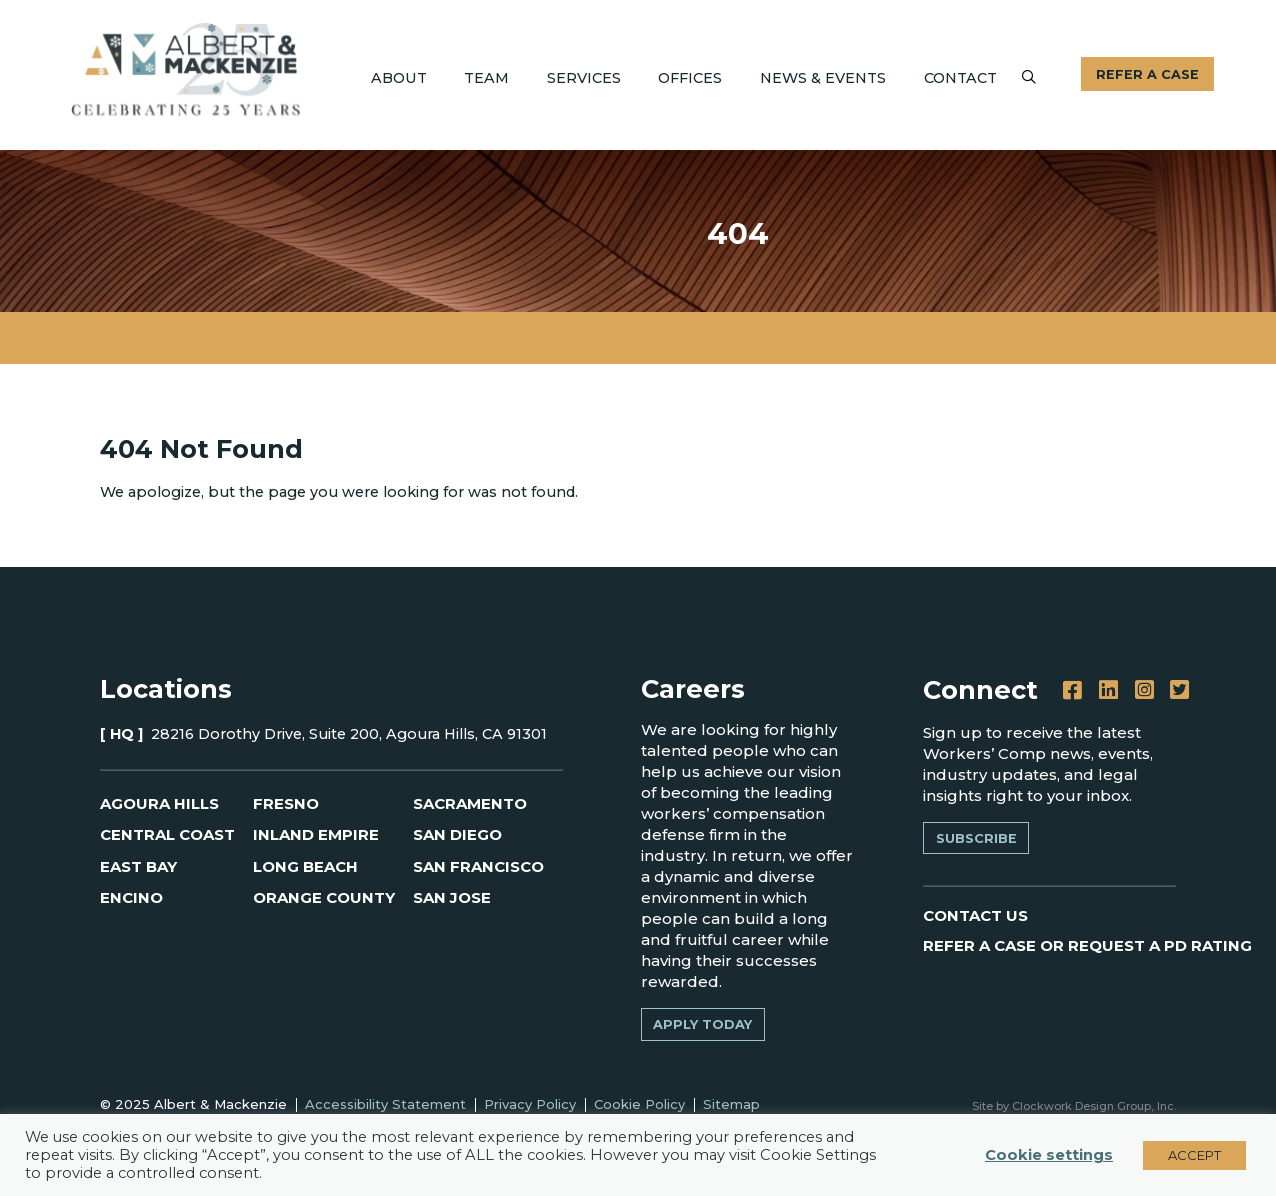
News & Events (823, 78)
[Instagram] (1144, 690)
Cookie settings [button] (1049, 1155)
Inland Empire (316, 834)
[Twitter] (1179, 690)
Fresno (286, 803)
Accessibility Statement (385, 1104)
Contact (960, 78)
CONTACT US (975, 915)
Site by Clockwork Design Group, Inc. (1074, 1106)
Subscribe (976, 838)
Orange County (324, 897)
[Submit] (1028, 76)
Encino (131, 897)
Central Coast (167, 834)
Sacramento (470, 803)
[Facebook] (1072, 690)
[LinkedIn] (1108, 690)
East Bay (138, 866)
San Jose (452, 897)
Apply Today (702, 1024)
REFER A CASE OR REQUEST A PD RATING (1087, 945)
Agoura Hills (159, 803)
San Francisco (478, 866)
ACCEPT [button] (1194, 1155)
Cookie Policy (639, 1104)
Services (584, 78)
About (399, 78)
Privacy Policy (530, 1104)
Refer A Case (1147, 74)
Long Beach (305, 866)
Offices (690, 78)
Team (486, 78)
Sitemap (731, 1104)
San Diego (457, 834)
